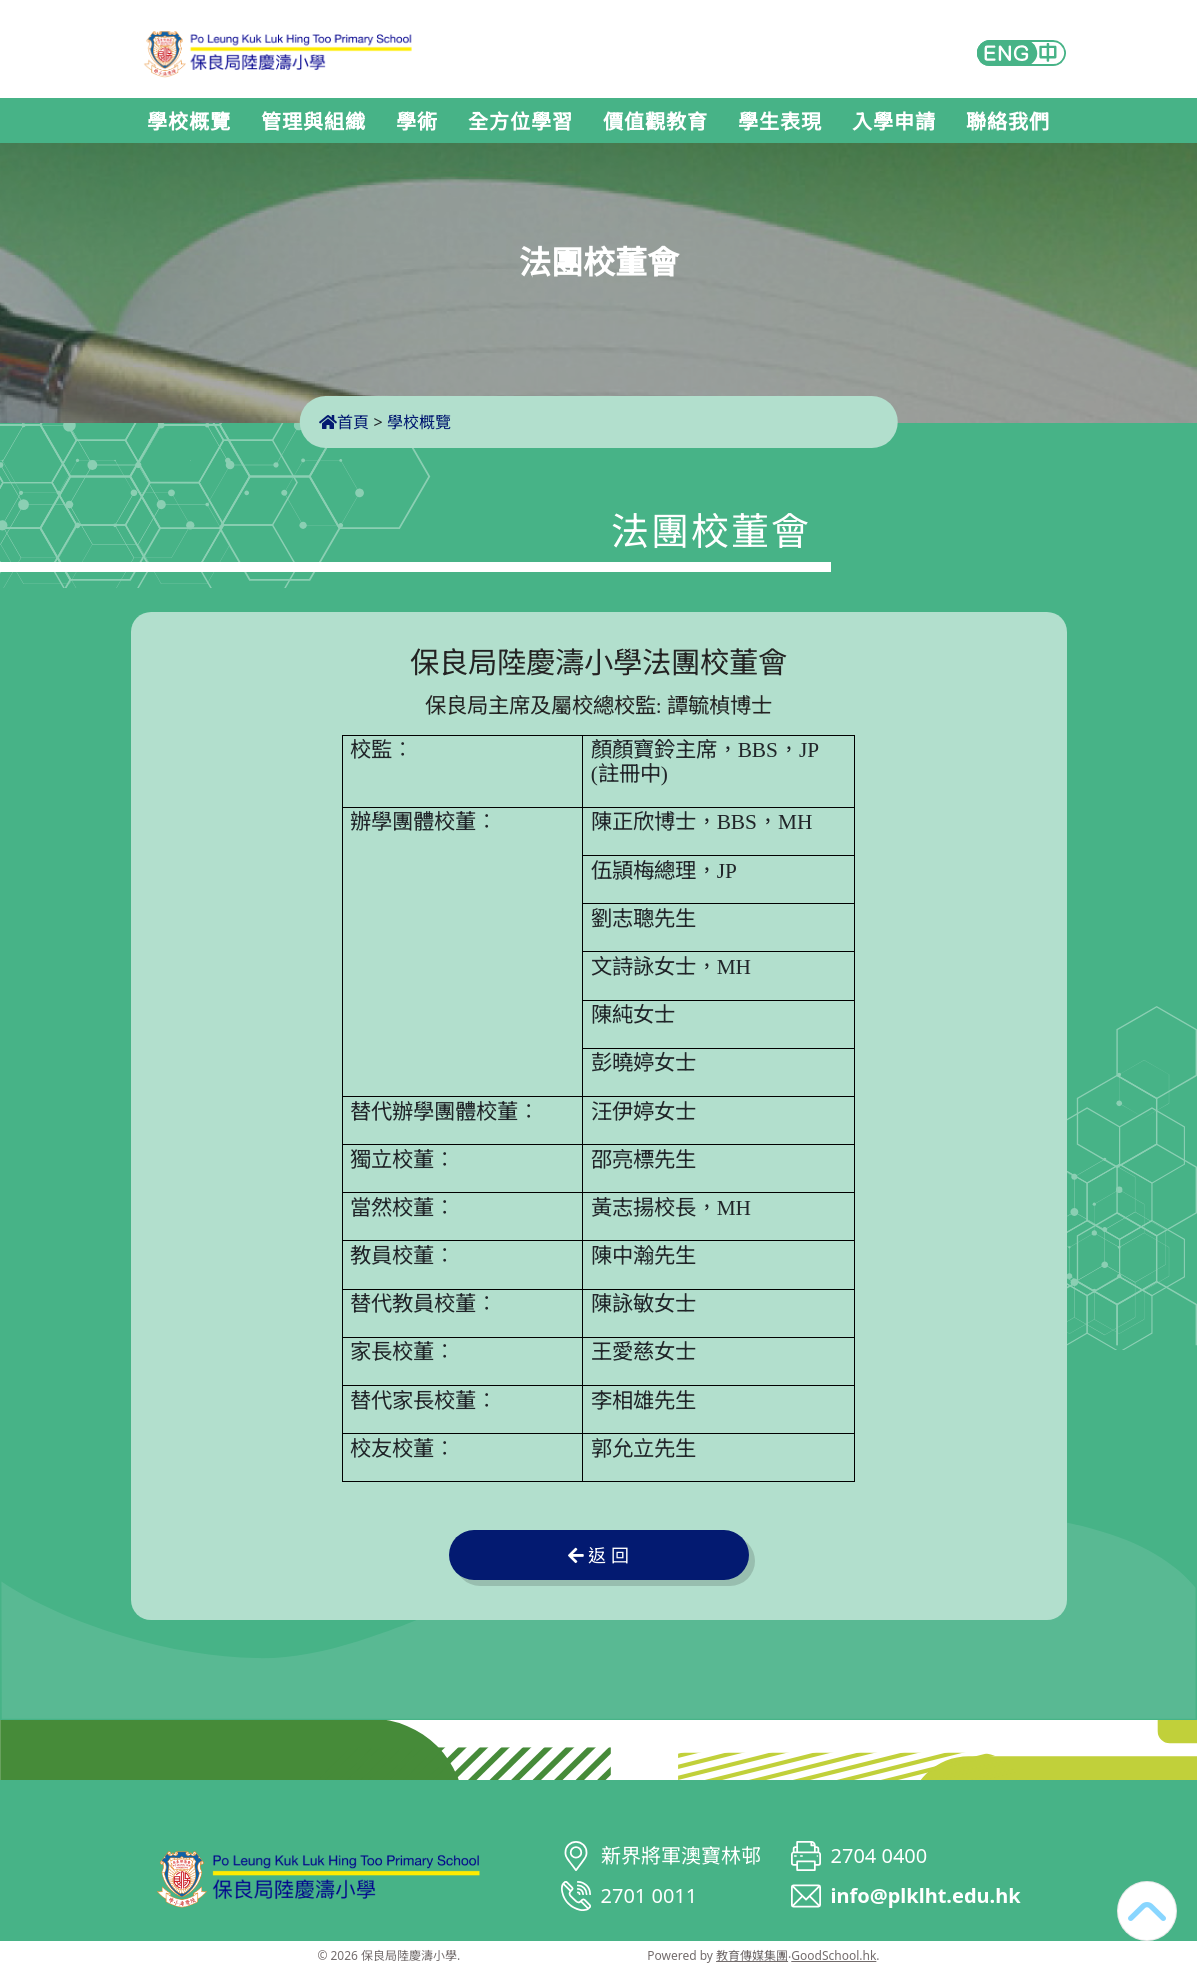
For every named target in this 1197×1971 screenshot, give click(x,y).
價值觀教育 (655, 122)
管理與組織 (313, 122)
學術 (417, 122)
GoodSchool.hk (833, 1955)
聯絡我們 (1008, 122)
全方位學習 (520, 122)
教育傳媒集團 (752, 1955)
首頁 (344, 422)
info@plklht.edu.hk (926, 1895)
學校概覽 (189, 122)
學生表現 (780, 122)
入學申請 (894, 122)
